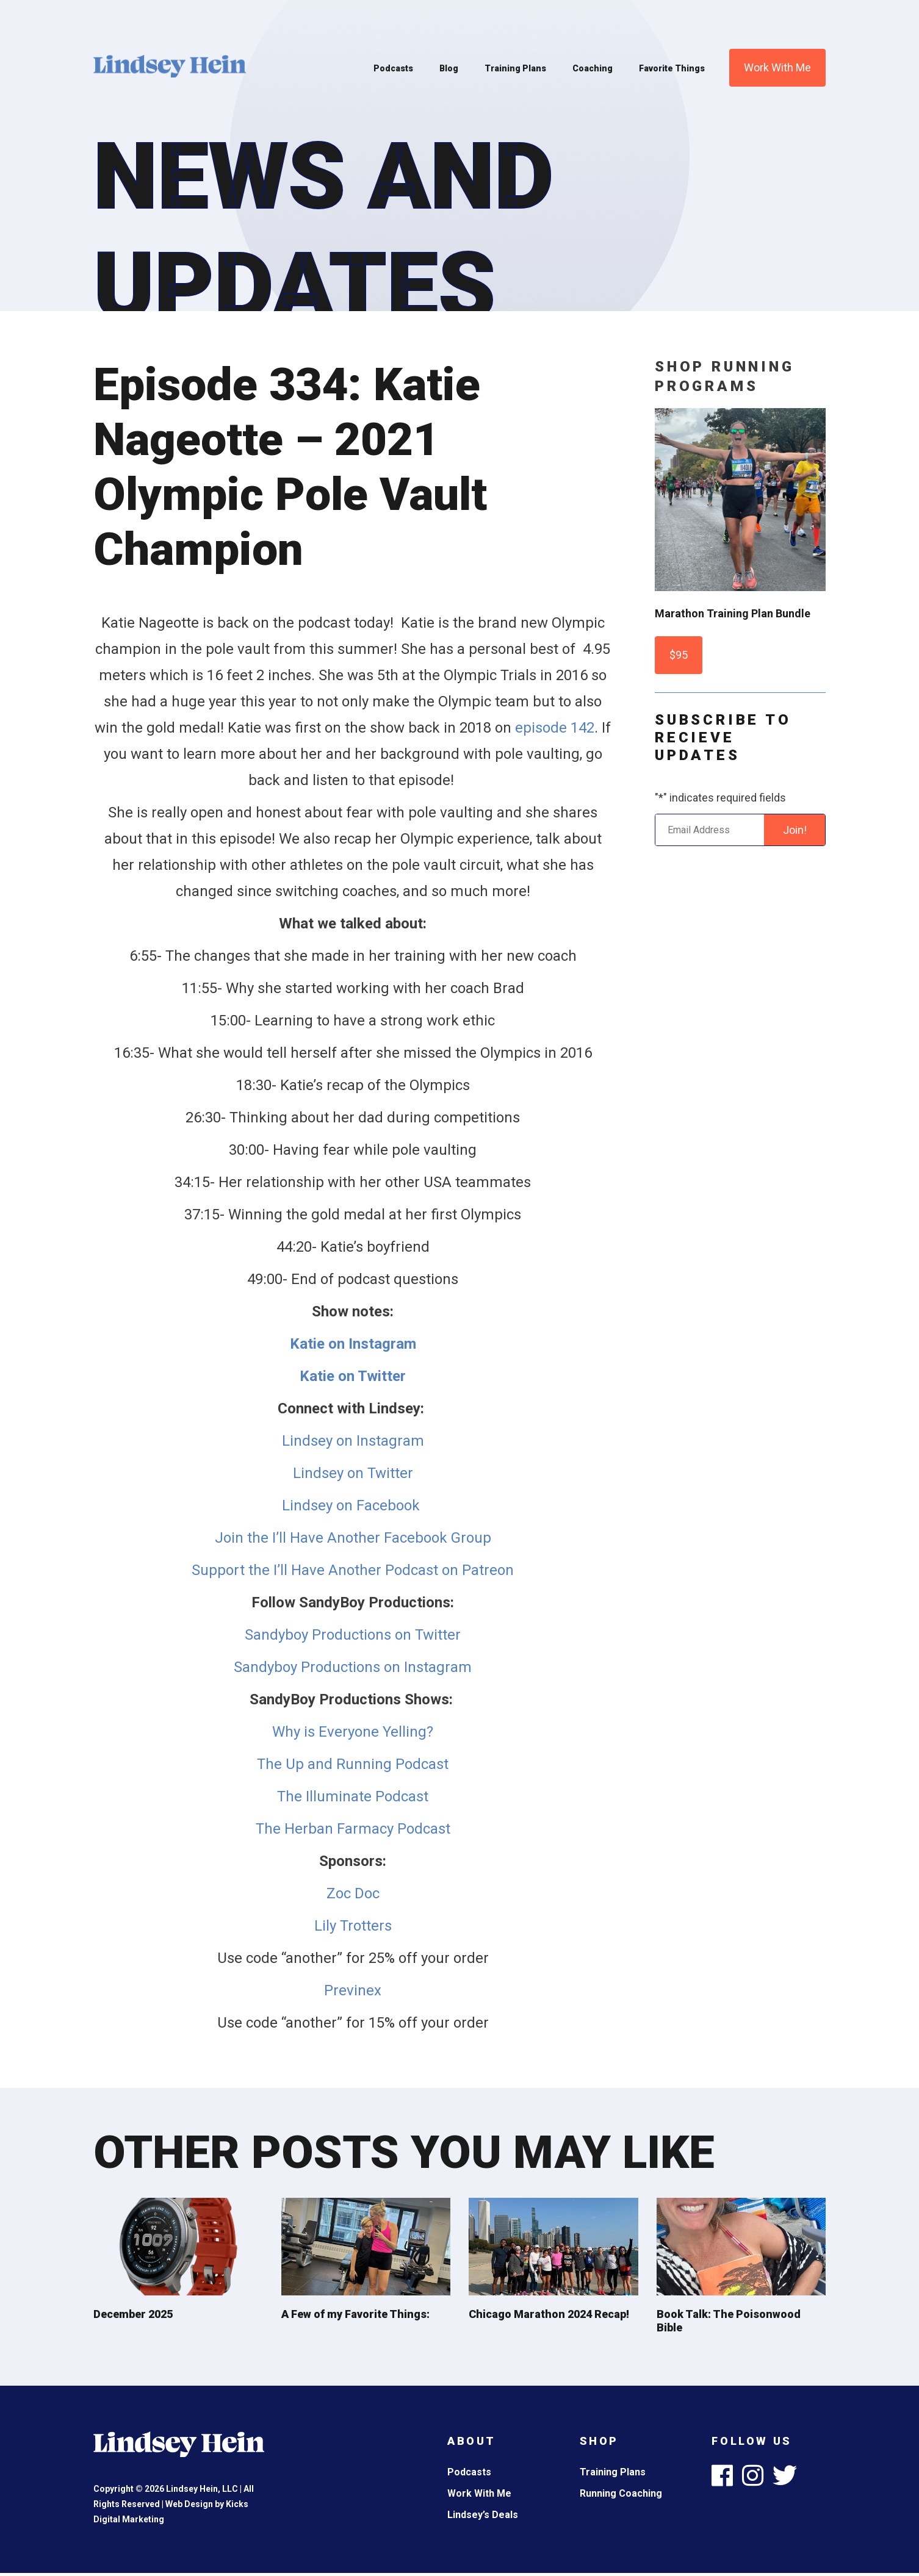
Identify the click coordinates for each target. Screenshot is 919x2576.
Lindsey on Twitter (353, 1473)
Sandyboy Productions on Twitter (353, 1634)
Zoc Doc (353, 1893)
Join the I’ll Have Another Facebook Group (353, 1537)
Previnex (352, 1990)
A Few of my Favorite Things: (355, 2314)
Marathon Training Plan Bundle (732, 613)
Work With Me (777, 67)
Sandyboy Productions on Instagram (353, 1667)
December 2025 (133, 2314)
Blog (448, 68)
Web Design (189, 2504)
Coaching (592, 68)
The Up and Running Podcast (353, 1764)
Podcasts (393, 68)
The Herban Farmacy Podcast (353, 1828)
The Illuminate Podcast (352, 1796)
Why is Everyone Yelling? (352, 1731)
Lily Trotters (353, 1925)
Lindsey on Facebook (352, 1505)
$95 (678, 654)
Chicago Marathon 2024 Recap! (549, 2314)
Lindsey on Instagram (353, 1440)
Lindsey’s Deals (482, 2514)
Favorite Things (672, 68)
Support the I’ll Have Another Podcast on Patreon (353, 1570)
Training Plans (515, 68)
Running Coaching (621, 2493)
